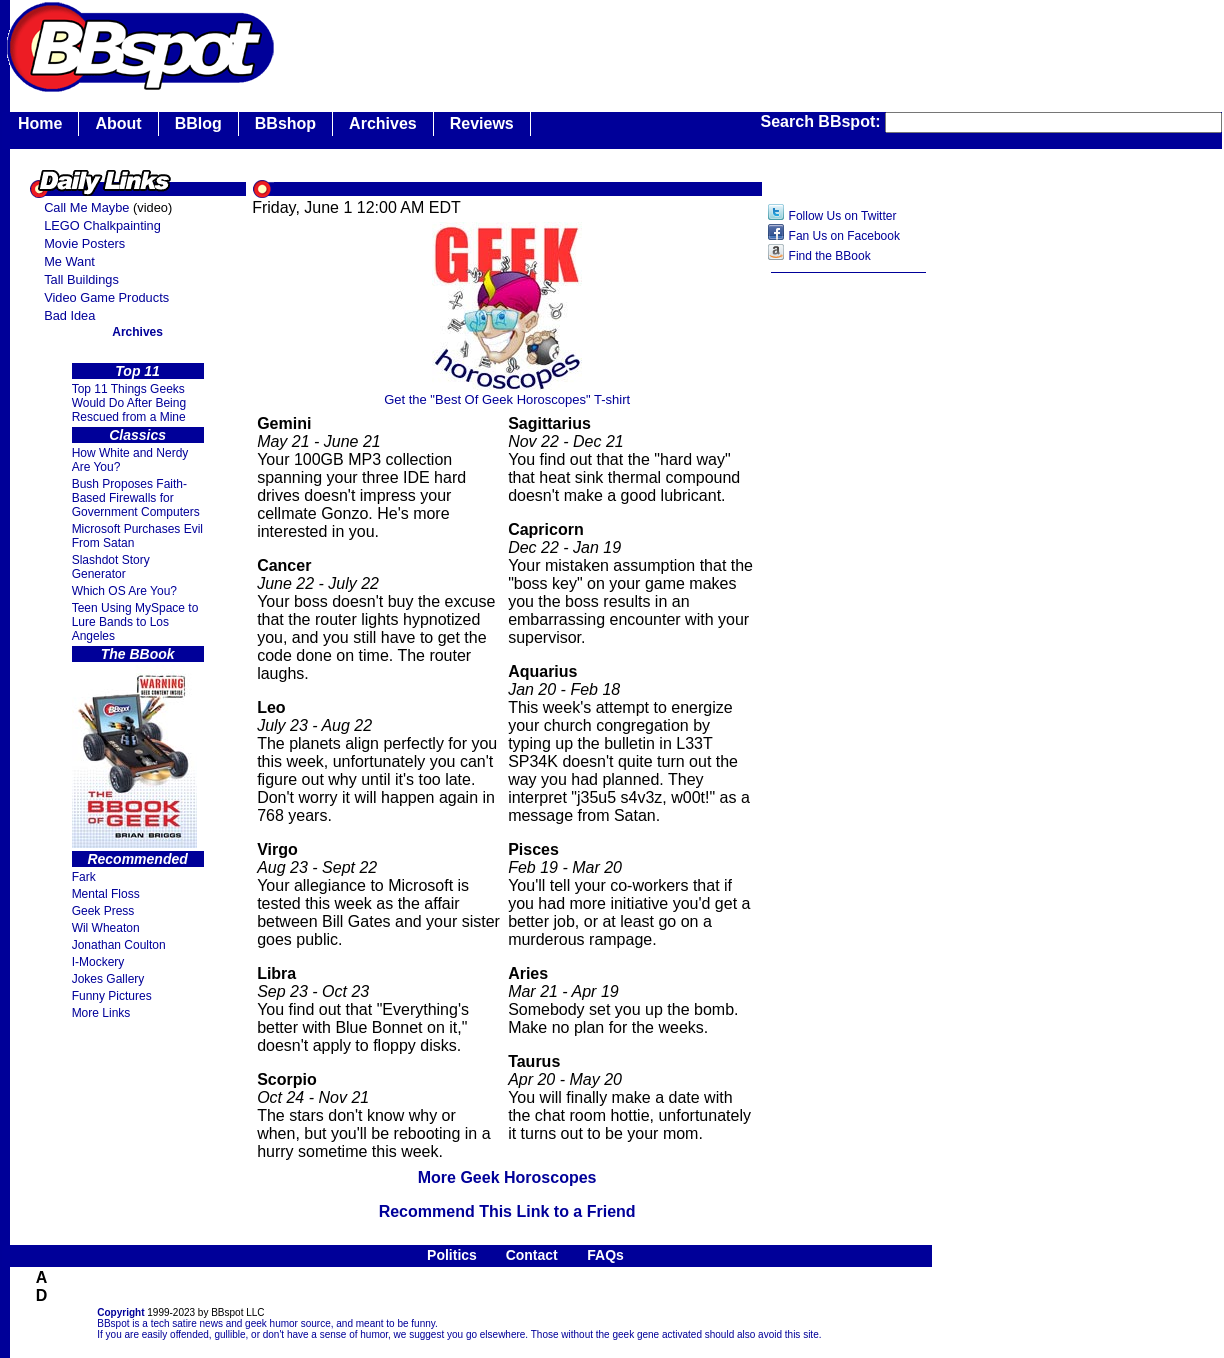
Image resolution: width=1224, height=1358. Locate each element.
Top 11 (137, 371)
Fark (84, 877)
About (118, 123)
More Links (101, 1013)
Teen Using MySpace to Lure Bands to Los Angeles (135, 622)
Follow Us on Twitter (843, 216)
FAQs (605, 1255)
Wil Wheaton (106, 928)
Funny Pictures (112, 996)
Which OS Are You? (124, 591)
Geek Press (103, 911)
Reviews (482, 123)
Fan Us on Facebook (844, 236)
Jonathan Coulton (119, 945)
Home (40, 123)
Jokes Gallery (108, 979)
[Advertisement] (849, 599)
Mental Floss (106, 894)
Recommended (137, 859)
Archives (383, 123)
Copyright (120, 1312)
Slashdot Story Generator (111, 567)
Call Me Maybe (86, 207)
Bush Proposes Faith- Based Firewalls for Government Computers (136, 498)
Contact (532, 1255)
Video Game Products (106, 297)
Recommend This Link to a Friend (507, 1211)
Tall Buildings (81, 279)
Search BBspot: (823, 121)
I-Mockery (98, 962)
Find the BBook (830, 256)
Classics (137, 435)
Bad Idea (69, 315)
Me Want (69, 261)
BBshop (285, 123)
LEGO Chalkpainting (102, 225)
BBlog (198, 123)
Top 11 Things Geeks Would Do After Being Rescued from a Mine (129, 403)
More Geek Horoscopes (507, 1177)
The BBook (138, 654)
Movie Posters (84, 243)
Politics (452, 1255)
